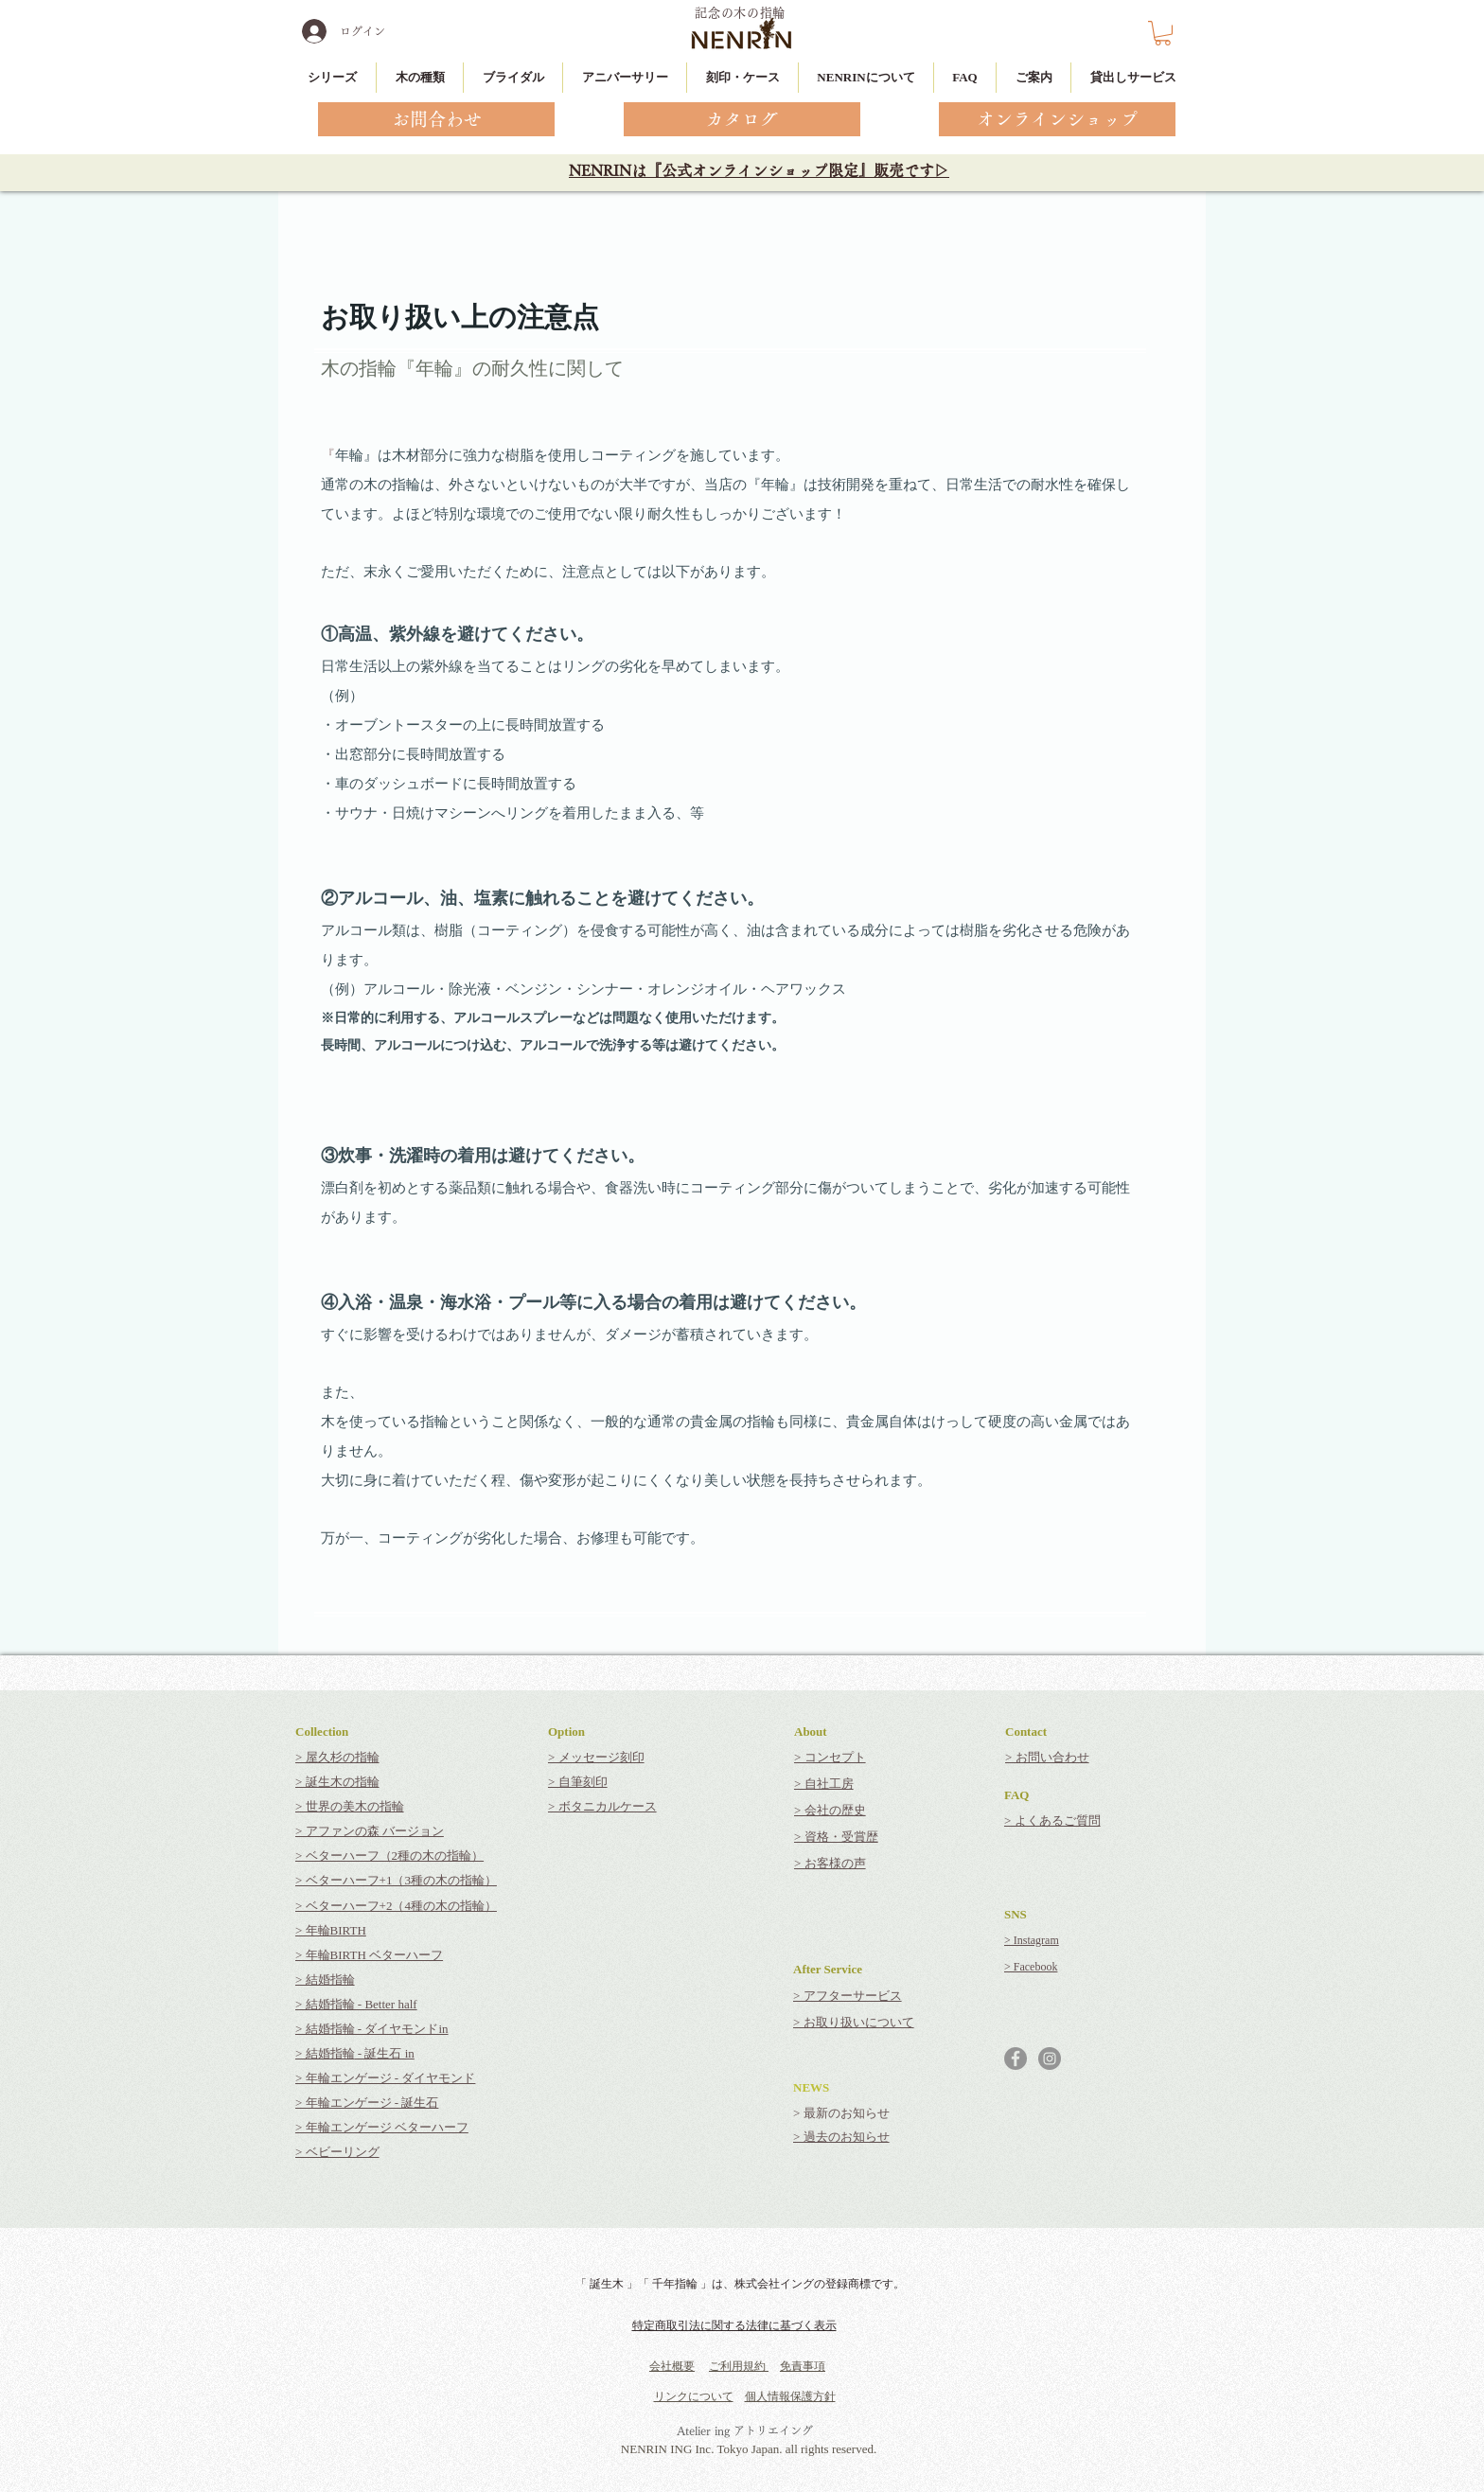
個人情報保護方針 (790, 2396)
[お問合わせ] (436, 119)
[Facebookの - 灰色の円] (1015, 2058)
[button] (1162, 33)
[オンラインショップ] (1057, 119)
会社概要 (672, 2366)
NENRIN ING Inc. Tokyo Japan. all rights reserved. (748, 2449)
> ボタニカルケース (602, 1806)
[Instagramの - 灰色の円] (1049, 2058)
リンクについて (693, 2396)
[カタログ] (742, 119)
